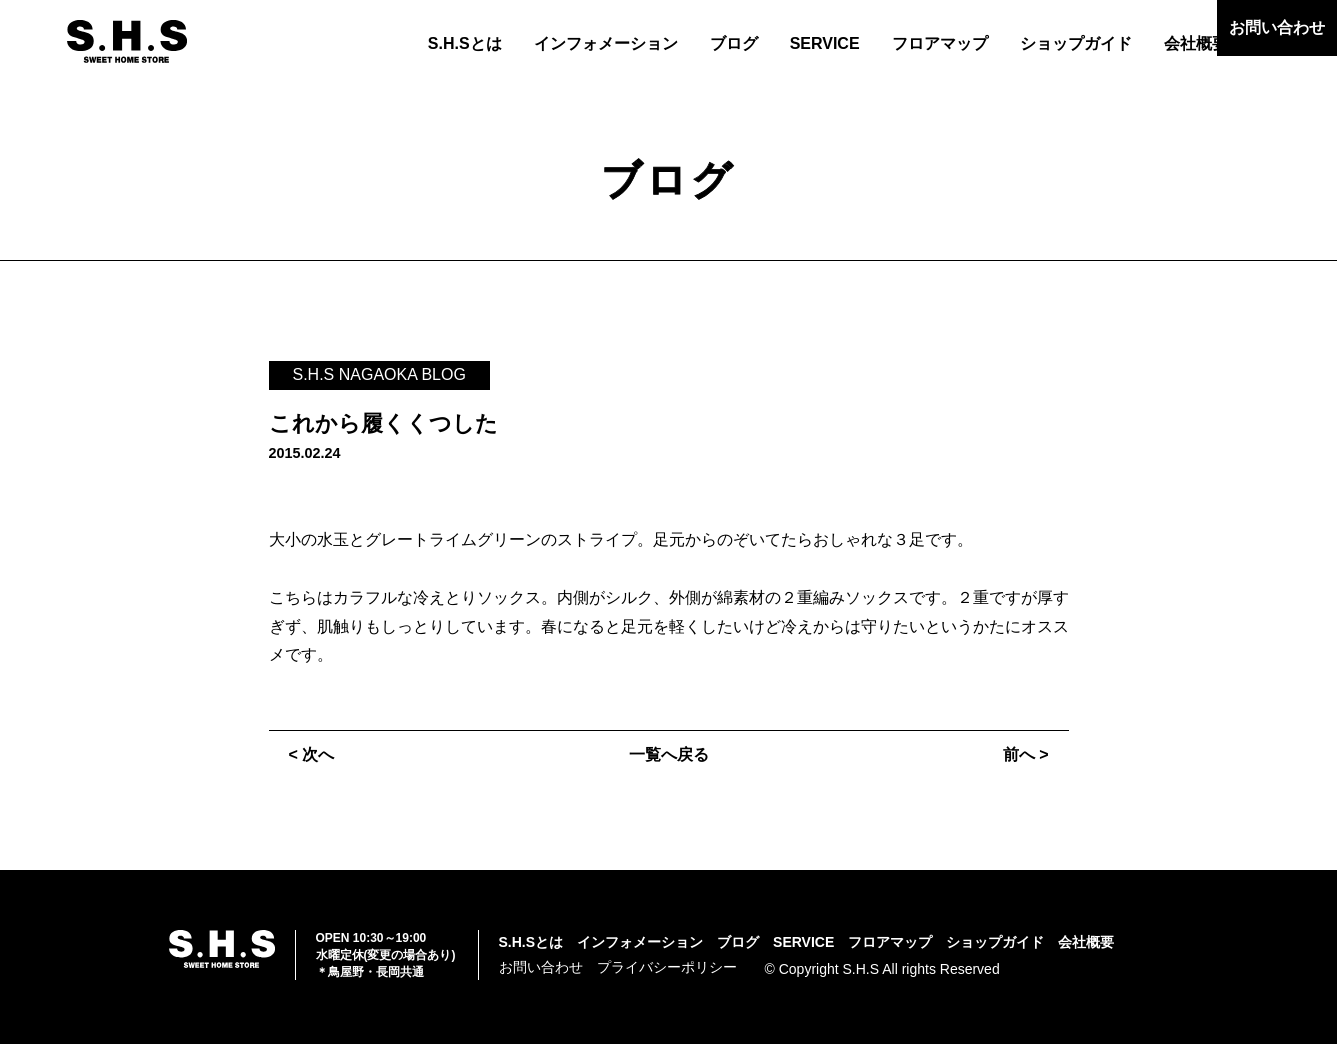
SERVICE (825, 43)
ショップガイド (1076, 43)
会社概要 (1196, 43)
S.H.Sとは (465, 43)
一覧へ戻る (669, 754)
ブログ (734, 43)
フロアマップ (940, 43)
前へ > (1026, 754)
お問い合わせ (1277, 27)
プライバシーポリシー (667, 967)
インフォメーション (606, 43)
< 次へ (312, 754)
